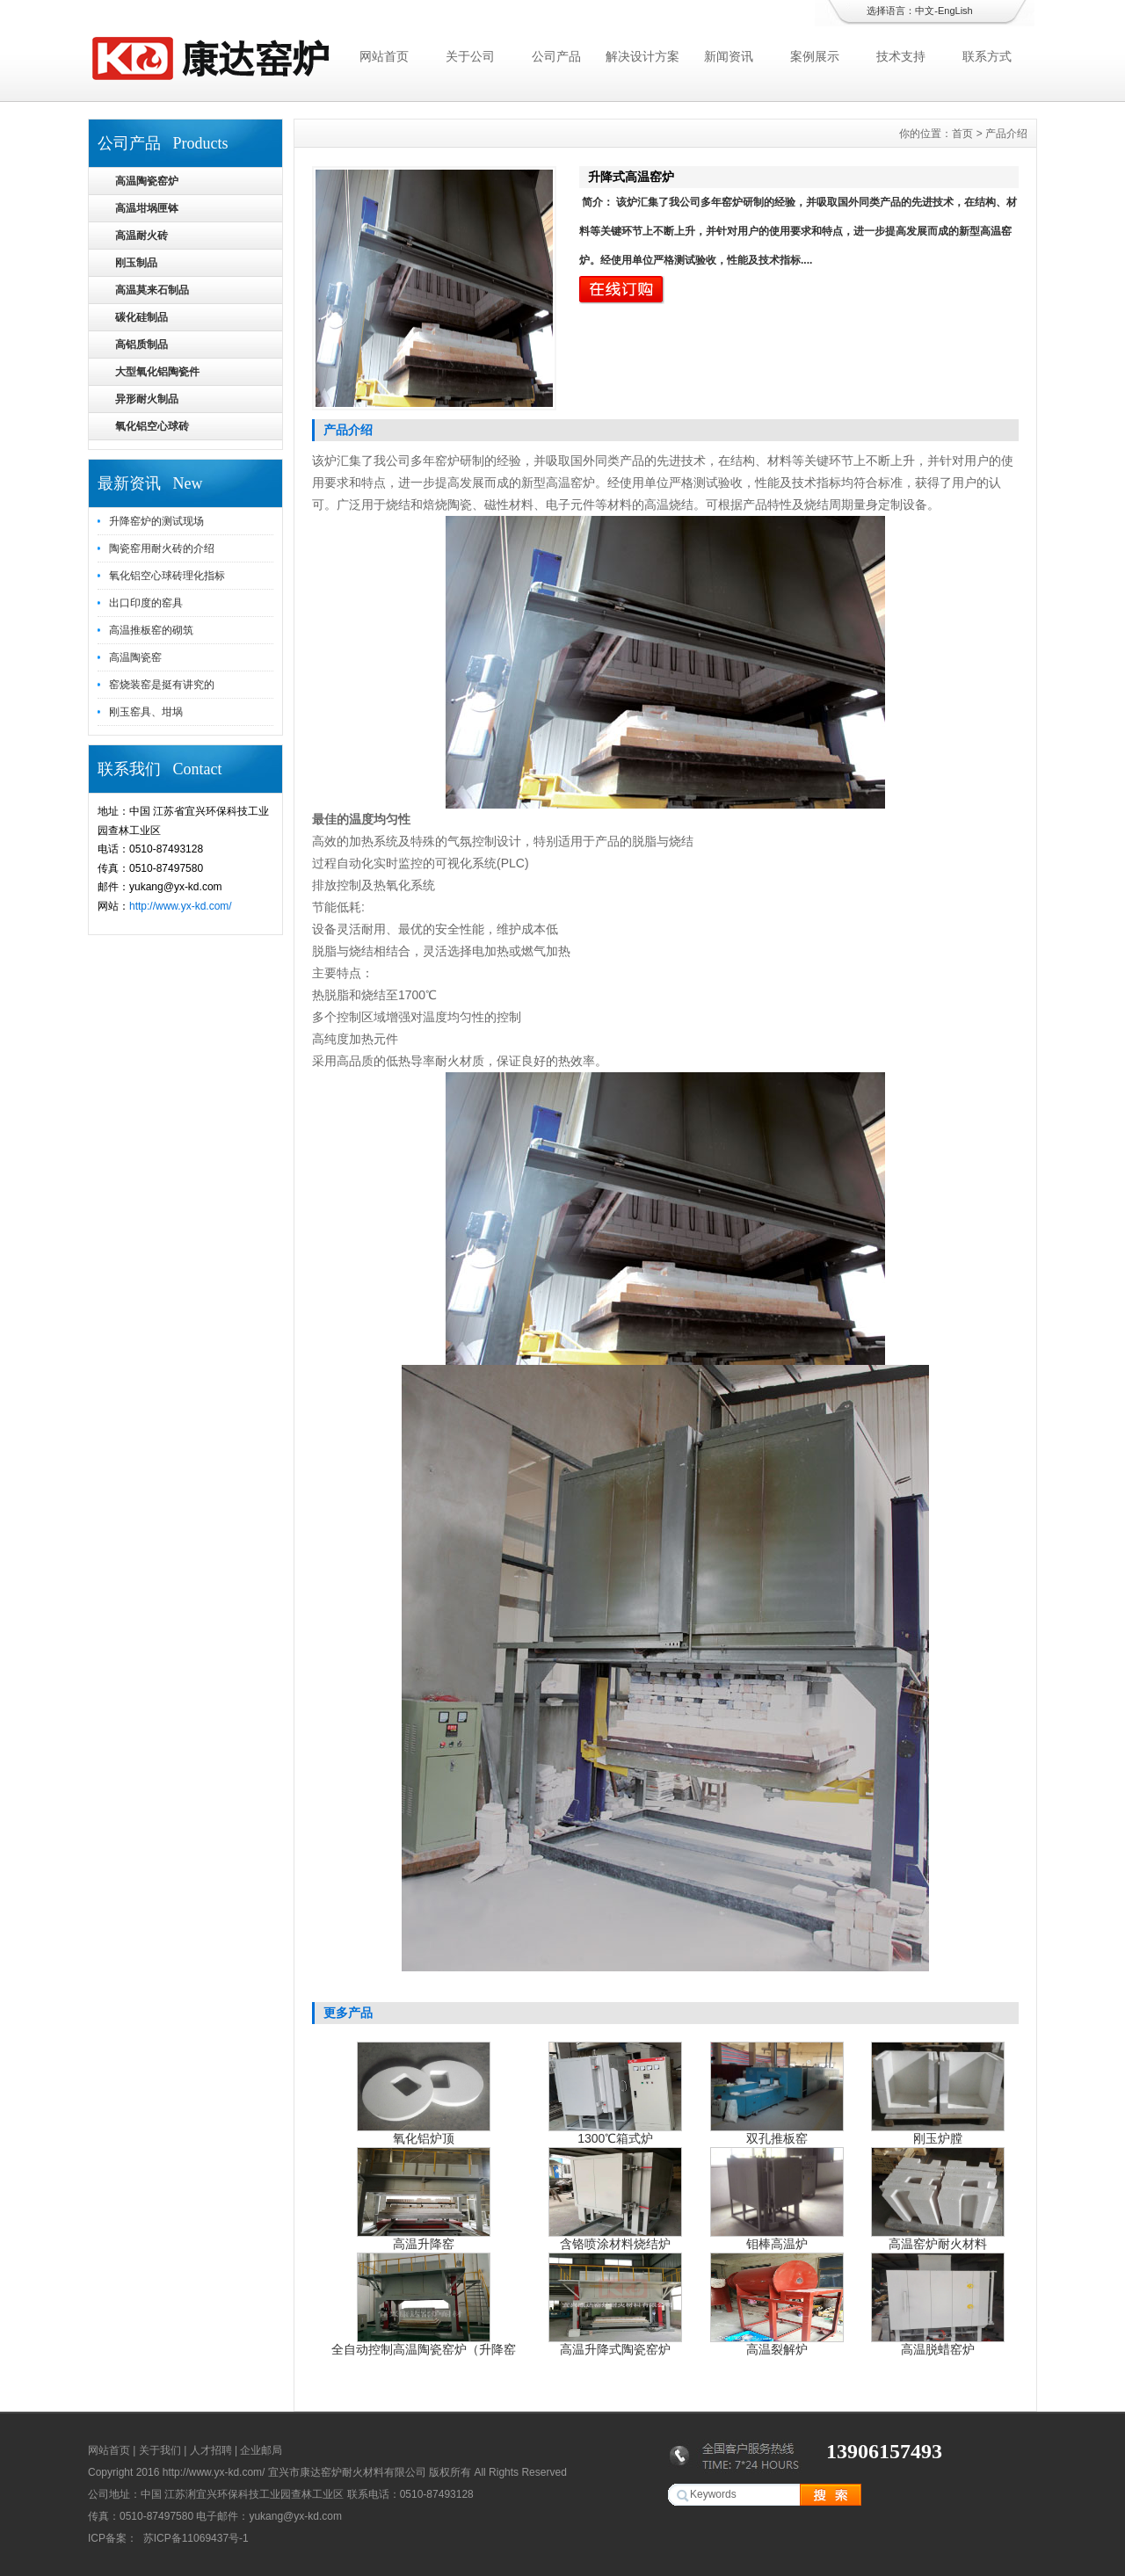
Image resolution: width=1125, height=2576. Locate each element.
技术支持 (900, 56)
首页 (962, 133)
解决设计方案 (642, 56)
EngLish (955, 10)
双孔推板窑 (777, 2138)
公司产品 (556, 56)
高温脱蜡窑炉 (938, 2349)
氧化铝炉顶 (423, 2138)
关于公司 (470, 56)
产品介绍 (1006, 133)
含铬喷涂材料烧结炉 (615, 2244)
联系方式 (987, 56)
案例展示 (814, 56)
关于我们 (160, 2450)
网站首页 (384, 56)
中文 (924, 10)
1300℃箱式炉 (615, 2138)
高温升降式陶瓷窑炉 (615, 2349)
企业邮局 (261, 2450)
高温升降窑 (423, 2244)
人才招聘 (211, 2450)
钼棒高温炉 (777, 2244)
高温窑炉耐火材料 (938, 2244)
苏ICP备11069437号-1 (194, 2538)
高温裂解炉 (777, 2349)
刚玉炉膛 (937, 2138)
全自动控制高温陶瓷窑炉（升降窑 (423, 2349)
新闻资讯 (728, 56)
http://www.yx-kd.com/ (180, 906)
